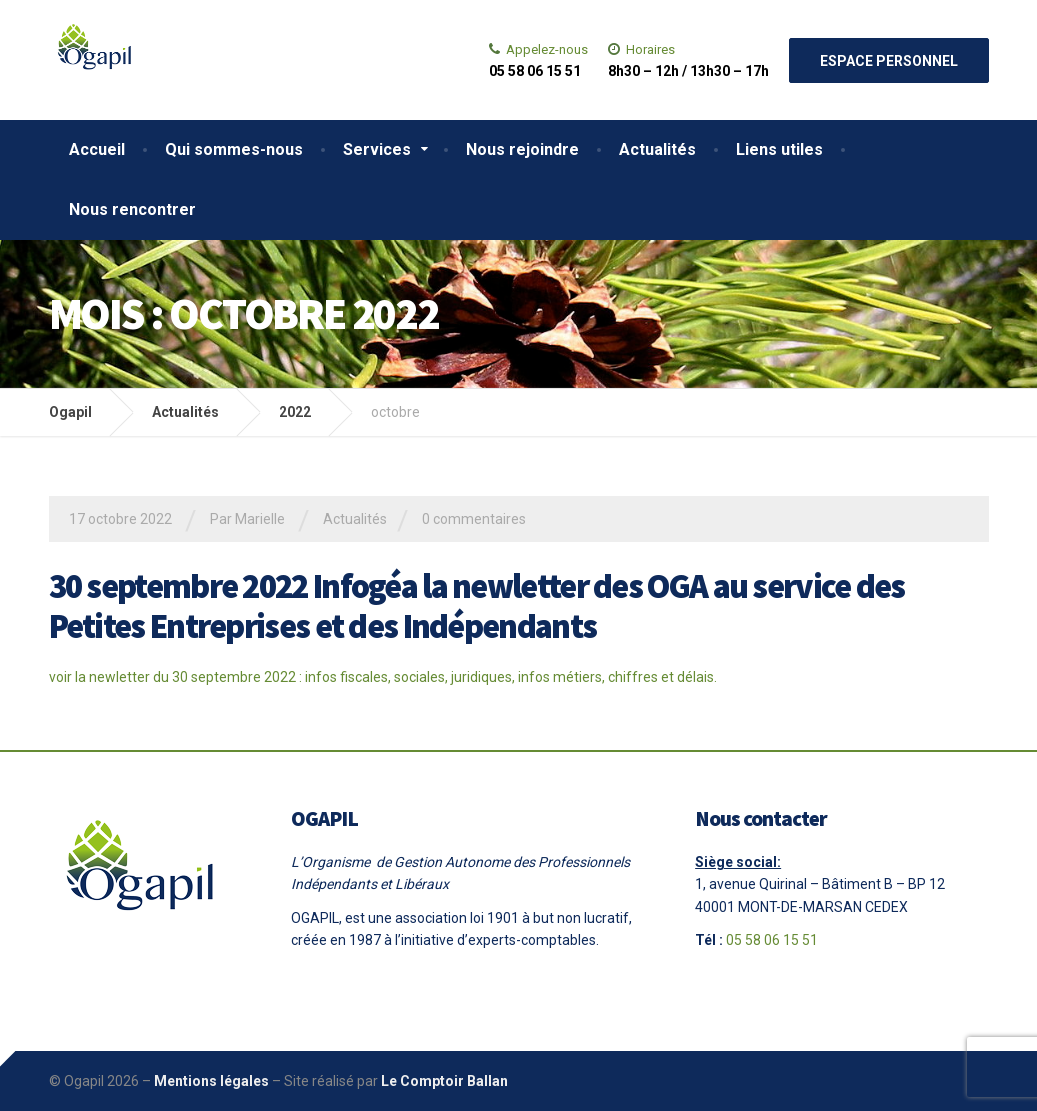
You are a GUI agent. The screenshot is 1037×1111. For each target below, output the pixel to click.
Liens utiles (779, 149)
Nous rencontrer (132, 209)
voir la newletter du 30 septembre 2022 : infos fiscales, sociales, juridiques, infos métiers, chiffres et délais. (383, 677)
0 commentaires (474, 519)
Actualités (657, 149)
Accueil (97, 149)
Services (377, 149)
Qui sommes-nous (234, 149)
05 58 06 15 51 (772, 940)
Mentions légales (211, 1081)
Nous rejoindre (522, 149)
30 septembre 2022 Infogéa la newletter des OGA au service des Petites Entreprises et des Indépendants (477, 606)
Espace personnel (889, 61)
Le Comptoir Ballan (444, 1081)
